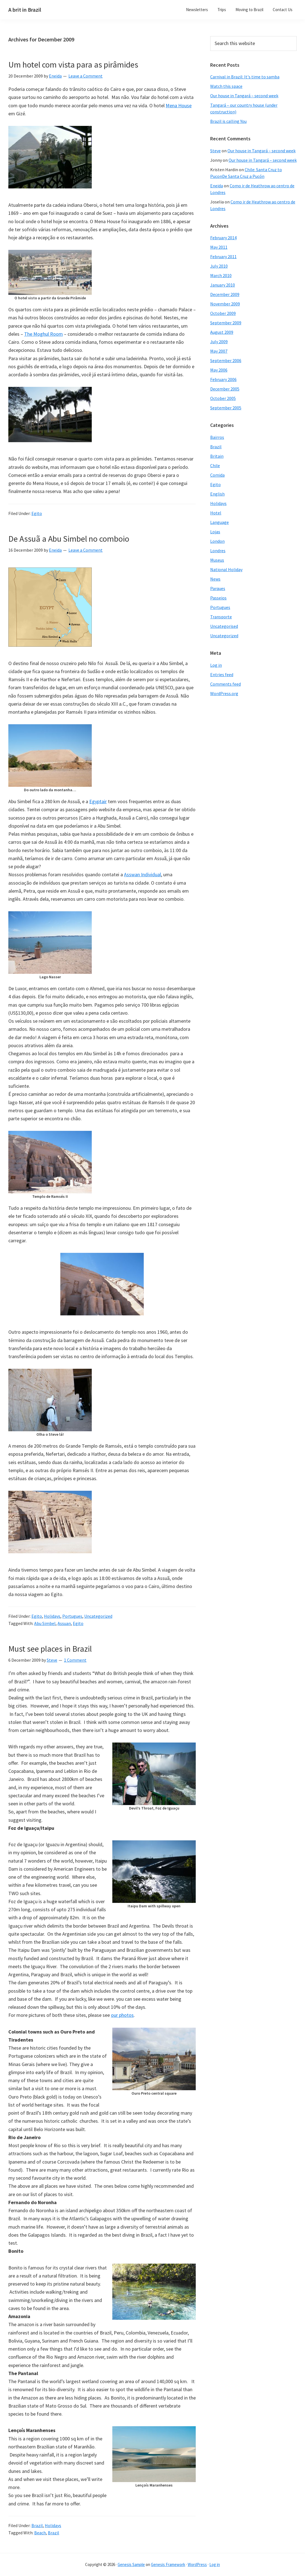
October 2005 (223, 398)
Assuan (64, 1623)
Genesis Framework (168, 2564)
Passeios (218, 598)
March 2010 (221, 275)
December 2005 (224, 389)
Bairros (217, 437)
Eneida (216, 185)
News (215, 579)
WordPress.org (224, 693)
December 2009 (224, 294)
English (217, 494)
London (217, 541)
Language (219, 522)
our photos (122, 2015)
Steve (215, 150)
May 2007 (218, 351)
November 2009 (225, 304)
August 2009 (221, 332)
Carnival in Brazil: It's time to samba (244, 76)
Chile (215, 465)
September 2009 (225, 322)
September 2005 (225, 407)
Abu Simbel (45, 1623)
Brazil (37, 2525)
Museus (217, 560)
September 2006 (225, 360)
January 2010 (222, 285)
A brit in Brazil (24, 9)
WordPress (197, 2564)
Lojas (215, 531)
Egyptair (98, 801)
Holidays (52, 1616)
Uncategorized (98, 1616)
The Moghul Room (43, 334)
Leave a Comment (85, 76)
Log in (216, 665)
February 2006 (223, 379)
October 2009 (223, 313)
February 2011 (223, 256)
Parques (217, 588)
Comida (217, 475)
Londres (217, 550)
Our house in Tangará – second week (244, 95)
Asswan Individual (142, 874)
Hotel (215, 513)
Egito (36, 513)
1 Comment (75, 1660)
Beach (40, 2532)
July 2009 (219, 341)
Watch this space (226, 86)
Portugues (72, 1616)
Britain (217, 456)
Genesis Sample (131, 2564)
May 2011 (218, 247)
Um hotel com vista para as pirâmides (73, 64)
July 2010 (219, 266)
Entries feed (221, 674)
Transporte (221, 616)
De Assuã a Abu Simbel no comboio (68, 538)
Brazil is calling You (228, 121)
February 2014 (223, 237)
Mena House (179, 105)
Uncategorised (224, 626)
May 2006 (218, 370)
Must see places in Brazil (50, 1648)
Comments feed (225, 684)
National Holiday (226, 569)
